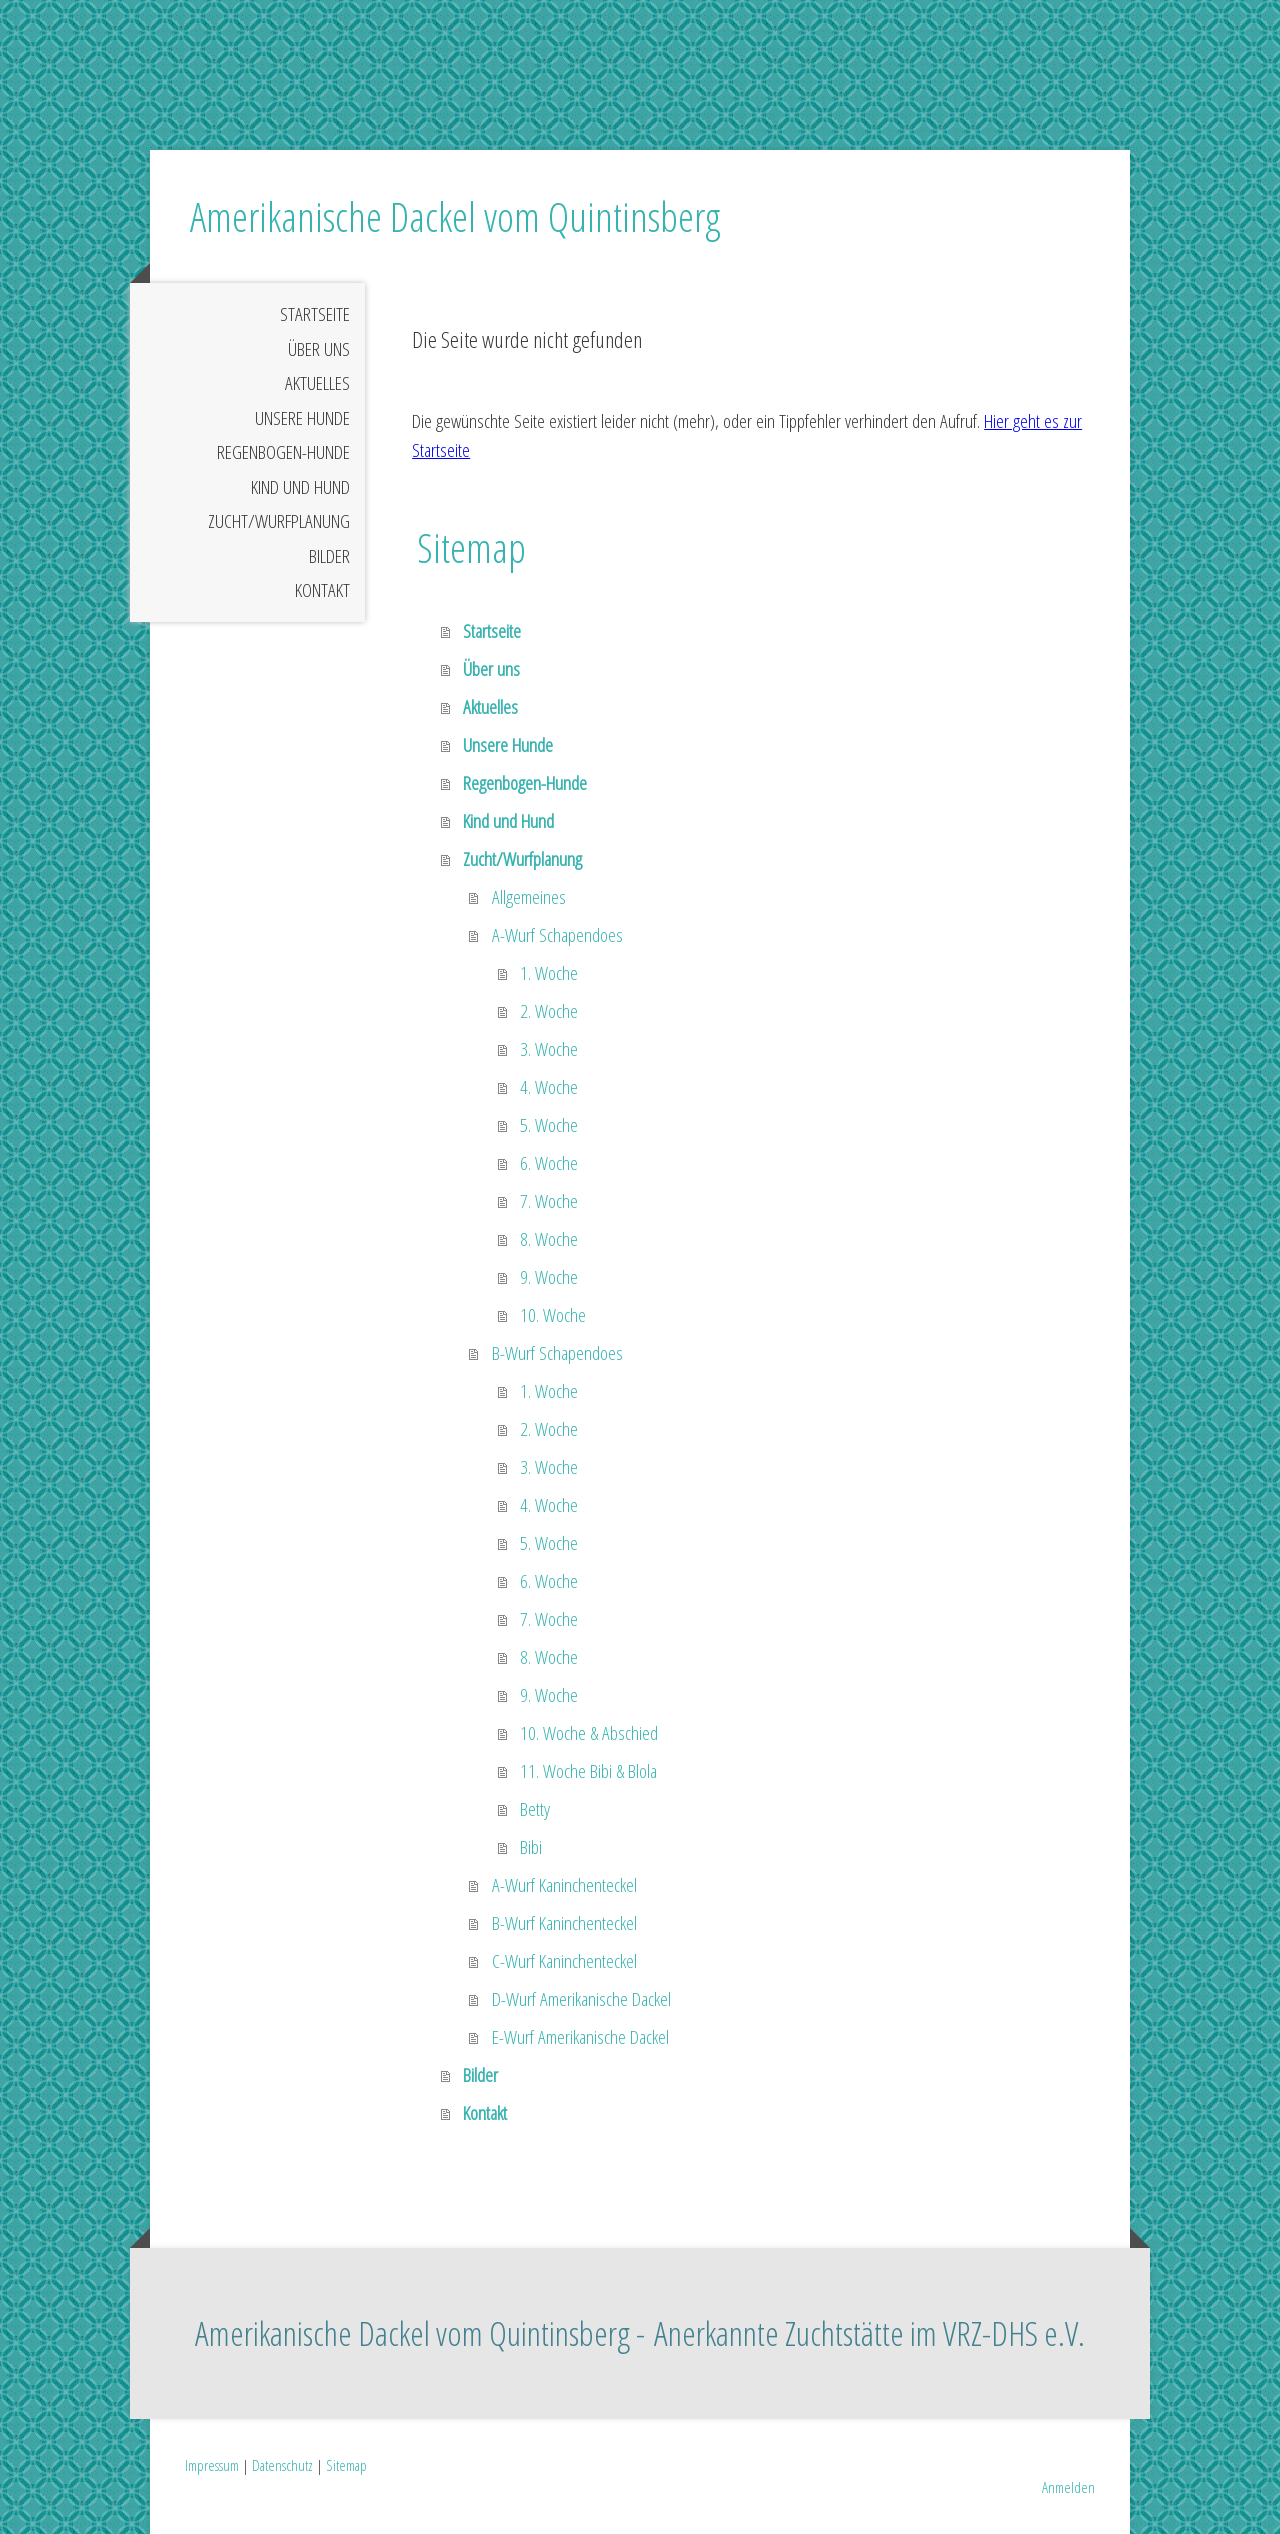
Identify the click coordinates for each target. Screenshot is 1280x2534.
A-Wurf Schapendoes (557, 935)
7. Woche (549, 1201)
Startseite (315, 314)
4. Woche (549, 1087)
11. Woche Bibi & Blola (588, 1771)
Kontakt (322, 590)
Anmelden (1068, 2487)
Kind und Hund (300, 487)
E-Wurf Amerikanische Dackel (580, 2037)
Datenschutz (282, 2465)
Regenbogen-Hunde (283, 452)
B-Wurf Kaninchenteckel (564, 1923)
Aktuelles (317, 383)
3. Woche (549, 1049)
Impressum (212, 2465)
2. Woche (549, 1011)
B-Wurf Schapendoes (557, 1353)
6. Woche (549, 1163)
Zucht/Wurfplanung (279, 521)
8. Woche (549, 1239)
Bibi (531, 1847)
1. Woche (549, 973)
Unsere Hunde (302, 418)
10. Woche (553, 1315)
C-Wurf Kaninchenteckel (564, 1961)
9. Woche (549, 1277)
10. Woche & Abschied (589, 1733)
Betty (535, 1809)
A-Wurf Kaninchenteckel (564, 1885)
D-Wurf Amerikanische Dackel (581, 1999)
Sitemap (346, 2465)
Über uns (319, 349)
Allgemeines (529, 897)
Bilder (329, 556)
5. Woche (549, 1125)
